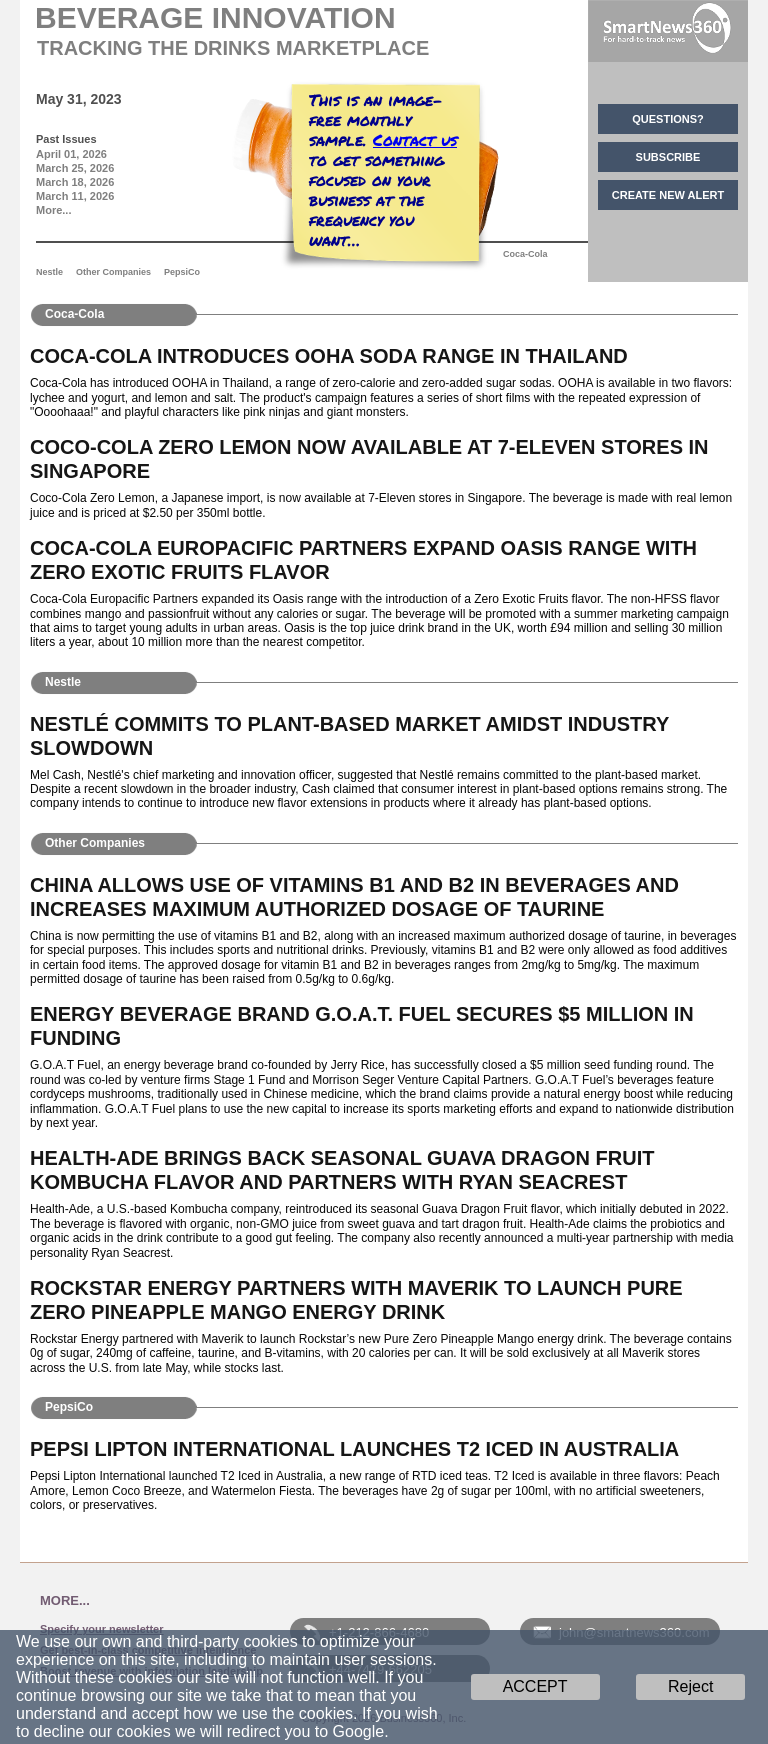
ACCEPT (535, 1686)
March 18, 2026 (75, 182)
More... (53, 210)
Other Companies (113, 272)
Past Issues (66, 139)
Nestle (49, 272)
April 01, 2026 (71, 154)
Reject (690, 1686)
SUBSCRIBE (668, 157)
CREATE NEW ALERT (668, 195)
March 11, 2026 (75, 196)
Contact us (415, 139)
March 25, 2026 (75, 168)
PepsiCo (182, 272)
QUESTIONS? (668, 119)
